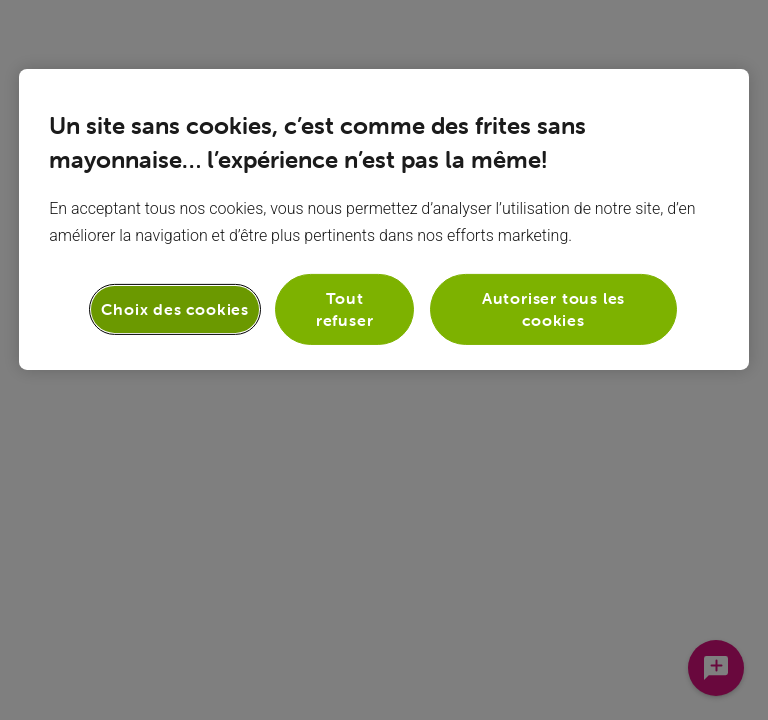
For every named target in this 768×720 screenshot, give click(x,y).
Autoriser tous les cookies (553, 309)
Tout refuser (345, 309)
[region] (384, 219)
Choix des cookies (175, 309)
